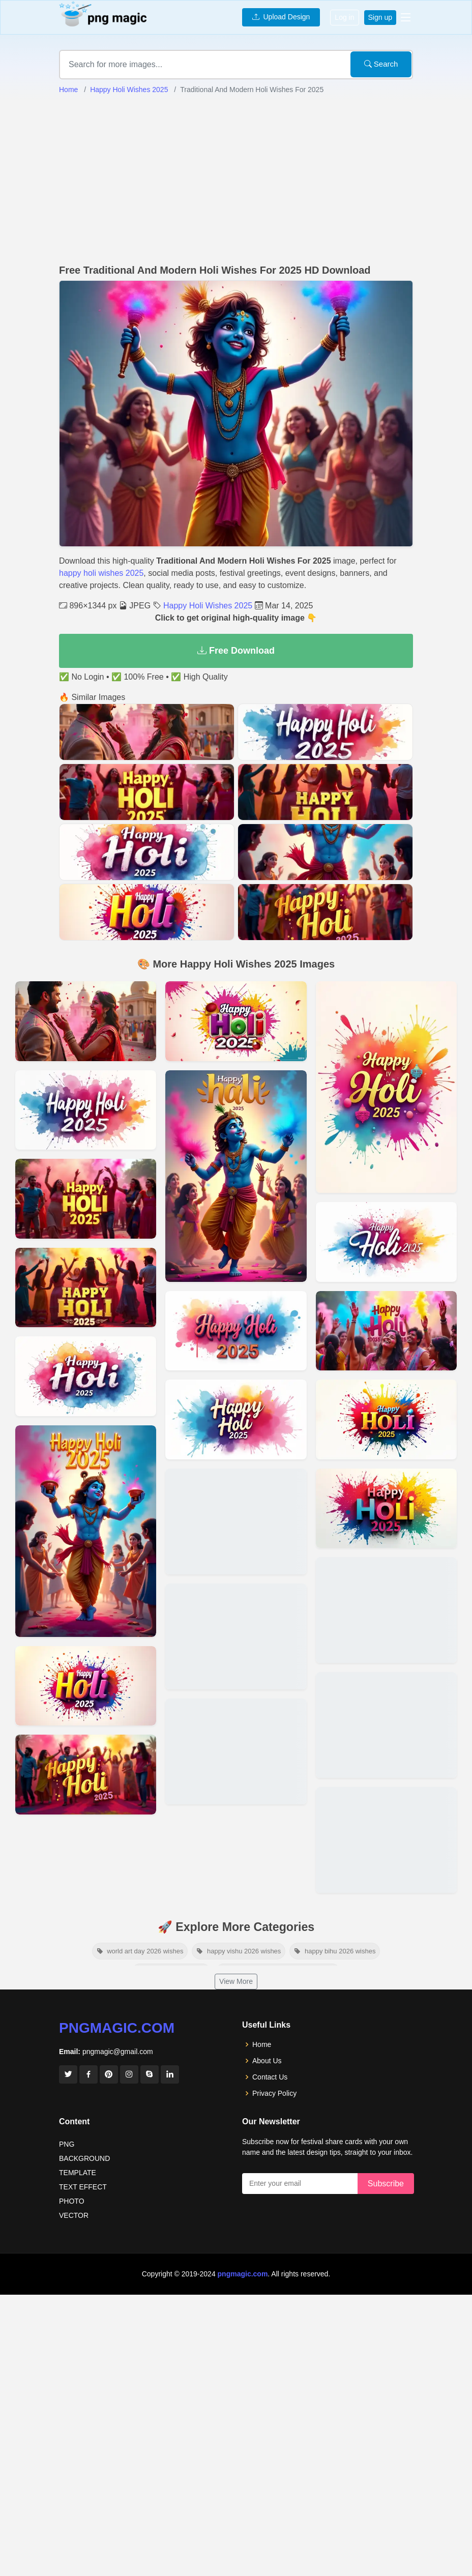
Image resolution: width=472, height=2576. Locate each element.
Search (381, 64)
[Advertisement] (236, 179)
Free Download (236, 651)
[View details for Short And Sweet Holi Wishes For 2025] (235, 1331)
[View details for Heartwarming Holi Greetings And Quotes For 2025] (386, 1840)
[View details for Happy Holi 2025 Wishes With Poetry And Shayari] (85, 1774)
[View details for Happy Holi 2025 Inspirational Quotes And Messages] (85, 1199)
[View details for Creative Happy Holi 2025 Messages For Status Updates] (235, 1419)
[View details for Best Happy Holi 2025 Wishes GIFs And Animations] (85, 1376)
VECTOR (73, 2215)
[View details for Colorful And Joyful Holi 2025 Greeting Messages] (235, 1636)
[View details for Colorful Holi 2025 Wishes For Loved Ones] (386, 1331)
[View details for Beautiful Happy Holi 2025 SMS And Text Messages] (386, 1508)
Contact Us (269, 2077)
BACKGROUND (84, 2158)
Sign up (380, 17)
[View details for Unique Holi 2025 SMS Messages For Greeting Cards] (85, 1288)
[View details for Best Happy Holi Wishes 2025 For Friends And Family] (386, 1725)
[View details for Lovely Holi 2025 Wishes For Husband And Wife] (85, 1686)
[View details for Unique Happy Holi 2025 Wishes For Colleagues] (386, 1242)
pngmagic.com (116, 2028)
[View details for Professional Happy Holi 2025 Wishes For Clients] (85, 1531)
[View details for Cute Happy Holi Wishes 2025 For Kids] (235, 1021)
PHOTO (71, 2201)
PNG (66, 2144)
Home (68, 89)
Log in (344, 17)
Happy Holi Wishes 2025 (129, 89)
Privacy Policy (274, 2093)
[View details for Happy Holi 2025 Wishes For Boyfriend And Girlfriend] (85, 1110)
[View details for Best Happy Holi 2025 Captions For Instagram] (235, 1176)
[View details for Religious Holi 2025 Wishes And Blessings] (235, 1521)
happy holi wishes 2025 (101, 573)
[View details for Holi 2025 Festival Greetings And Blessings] (386, 1419)
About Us (267, 2060)
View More (236, 1981)
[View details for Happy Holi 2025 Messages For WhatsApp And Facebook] (386, 1610)
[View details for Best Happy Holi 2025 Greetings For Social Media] (235, 1751)
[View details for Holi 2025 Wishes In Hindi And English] (386, 1087)
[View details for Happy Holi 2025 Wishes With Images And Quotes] (85, 1021)
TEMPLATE (77, 2172)
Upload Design (281, 17)
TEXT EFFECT (83, 2186)
